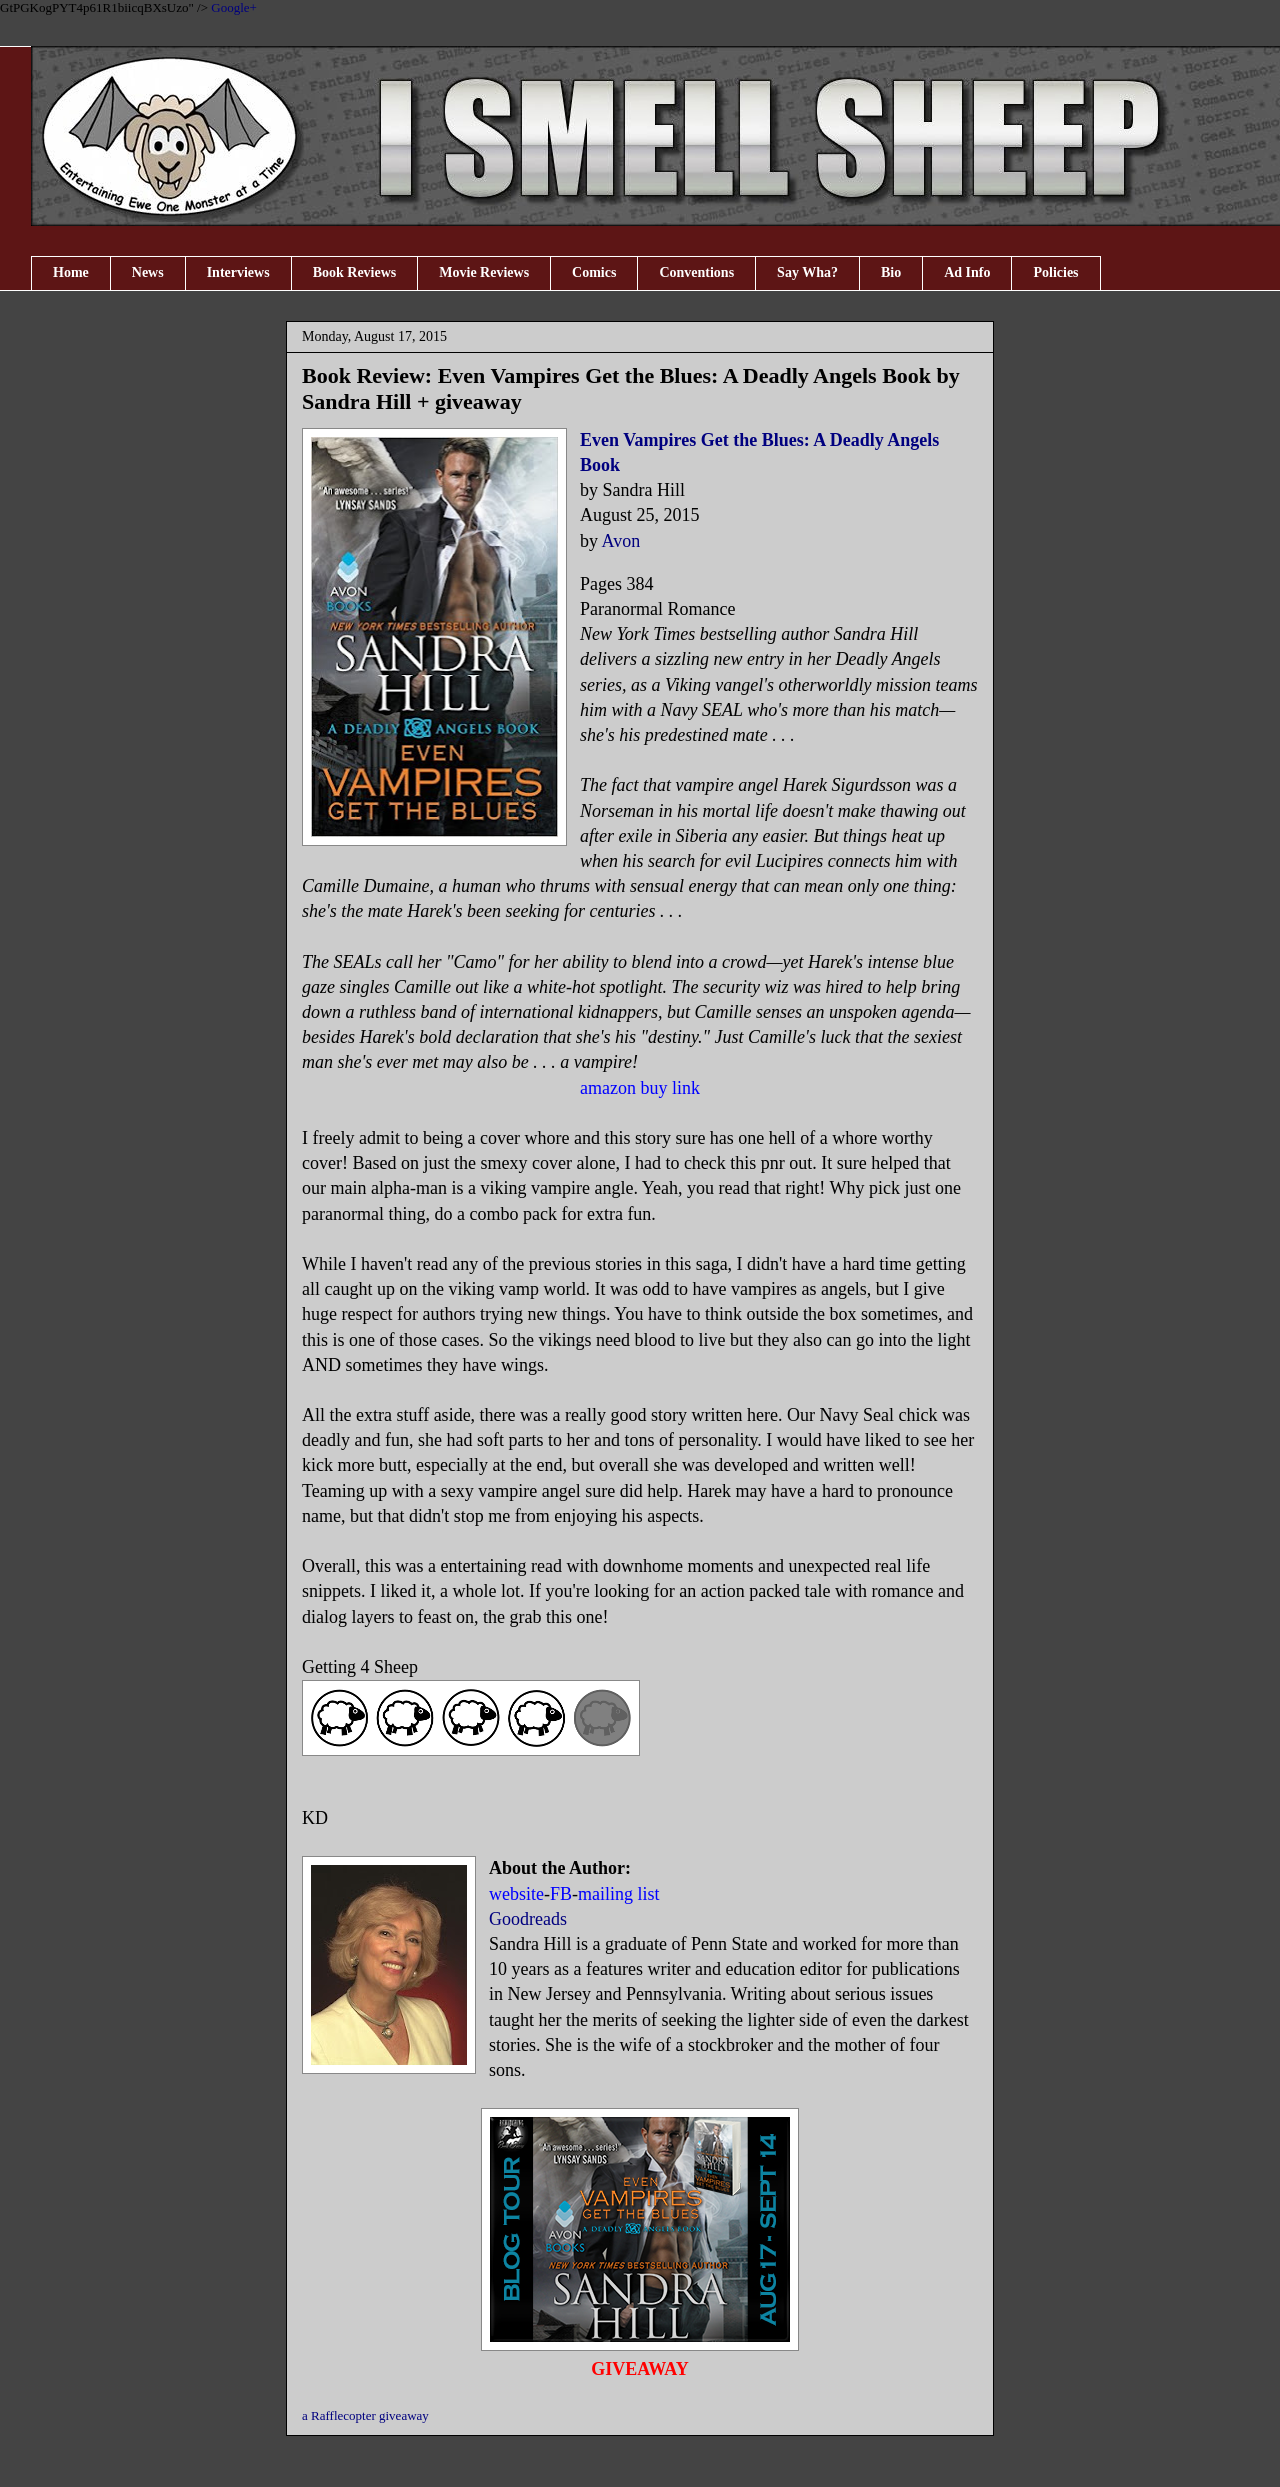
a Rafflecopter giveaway (365, 2415)
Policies (1055, 272)
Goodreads (528, 1919)
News (148, 272)
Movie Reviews (484, 272)
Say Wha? (807, 272)
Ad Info (967, 272)
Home (71, 272)
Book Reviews (355, 272)
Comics (594, 272)
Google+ (234, 7)
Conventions (696, 272)
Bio (891, 272)
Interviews (238, 272)
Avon (621, 541)
